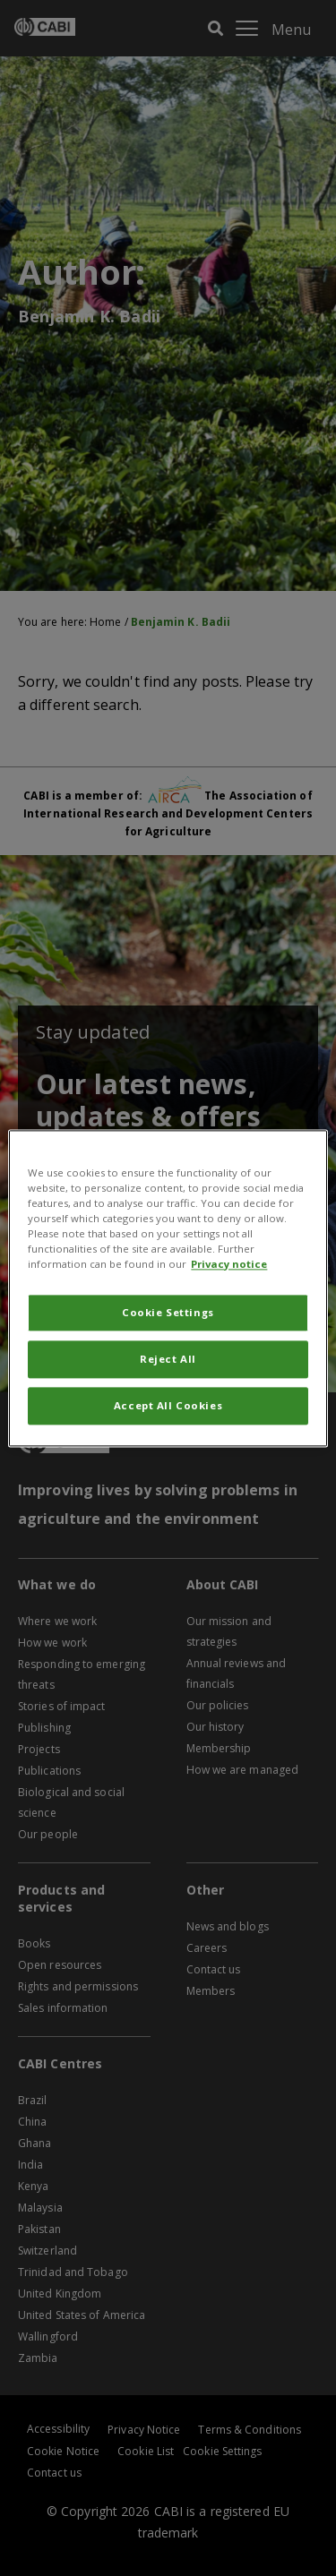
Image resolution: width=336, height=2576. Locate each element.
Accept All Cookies (168, 1405)
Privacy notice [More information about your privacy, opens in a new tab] (229, 1264)
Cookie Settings (168, 1312)
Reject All (168, 1358)
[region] (167, 1288)
